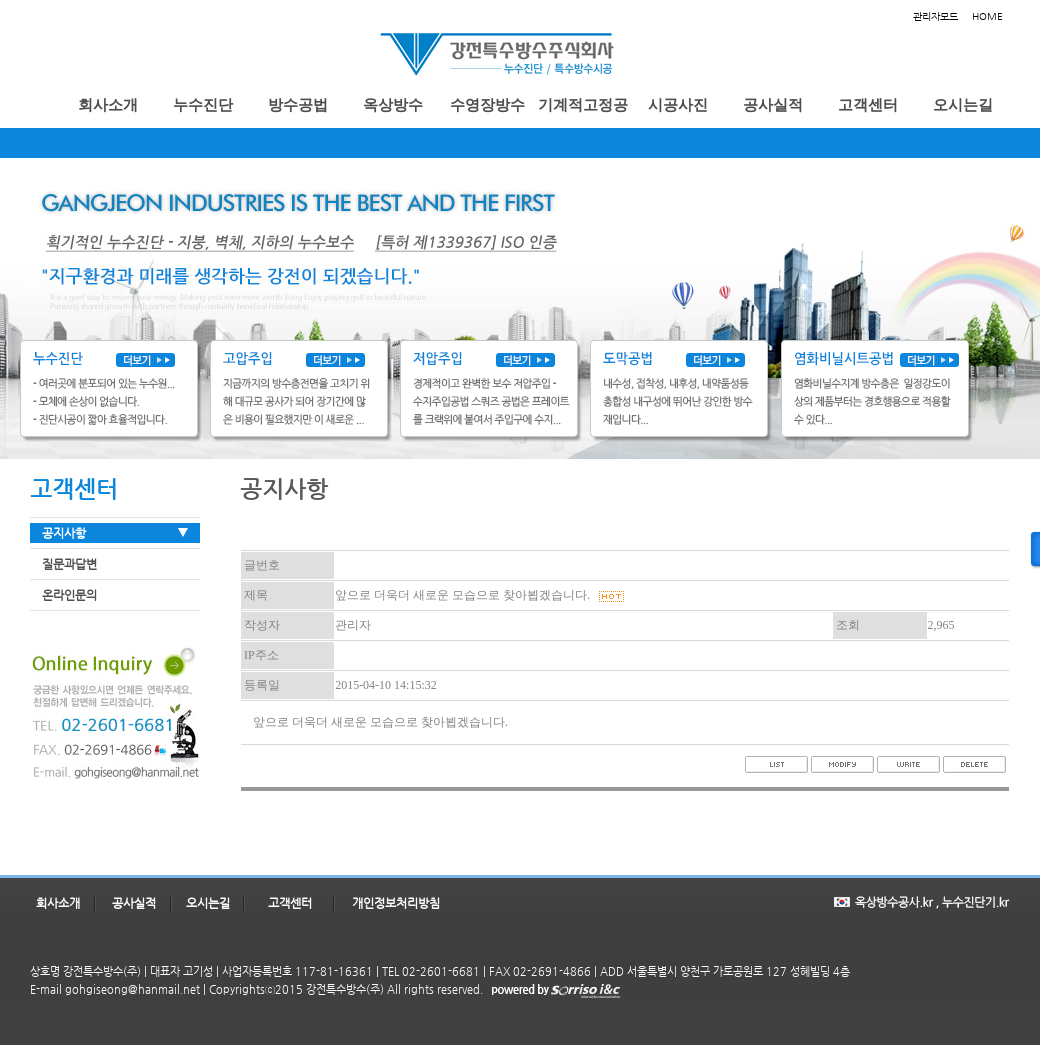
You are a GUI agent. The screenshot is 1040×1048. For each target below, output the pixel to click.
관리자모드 (935, 16)
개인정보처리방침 (396, 903)
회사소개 (58, 903)
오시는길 (208, 903)
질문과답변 (69, 564)
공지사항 (64, 533)
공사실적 (134, 903)
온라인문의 (69, 595)
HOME (987, 16)
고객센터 (290, 903)
